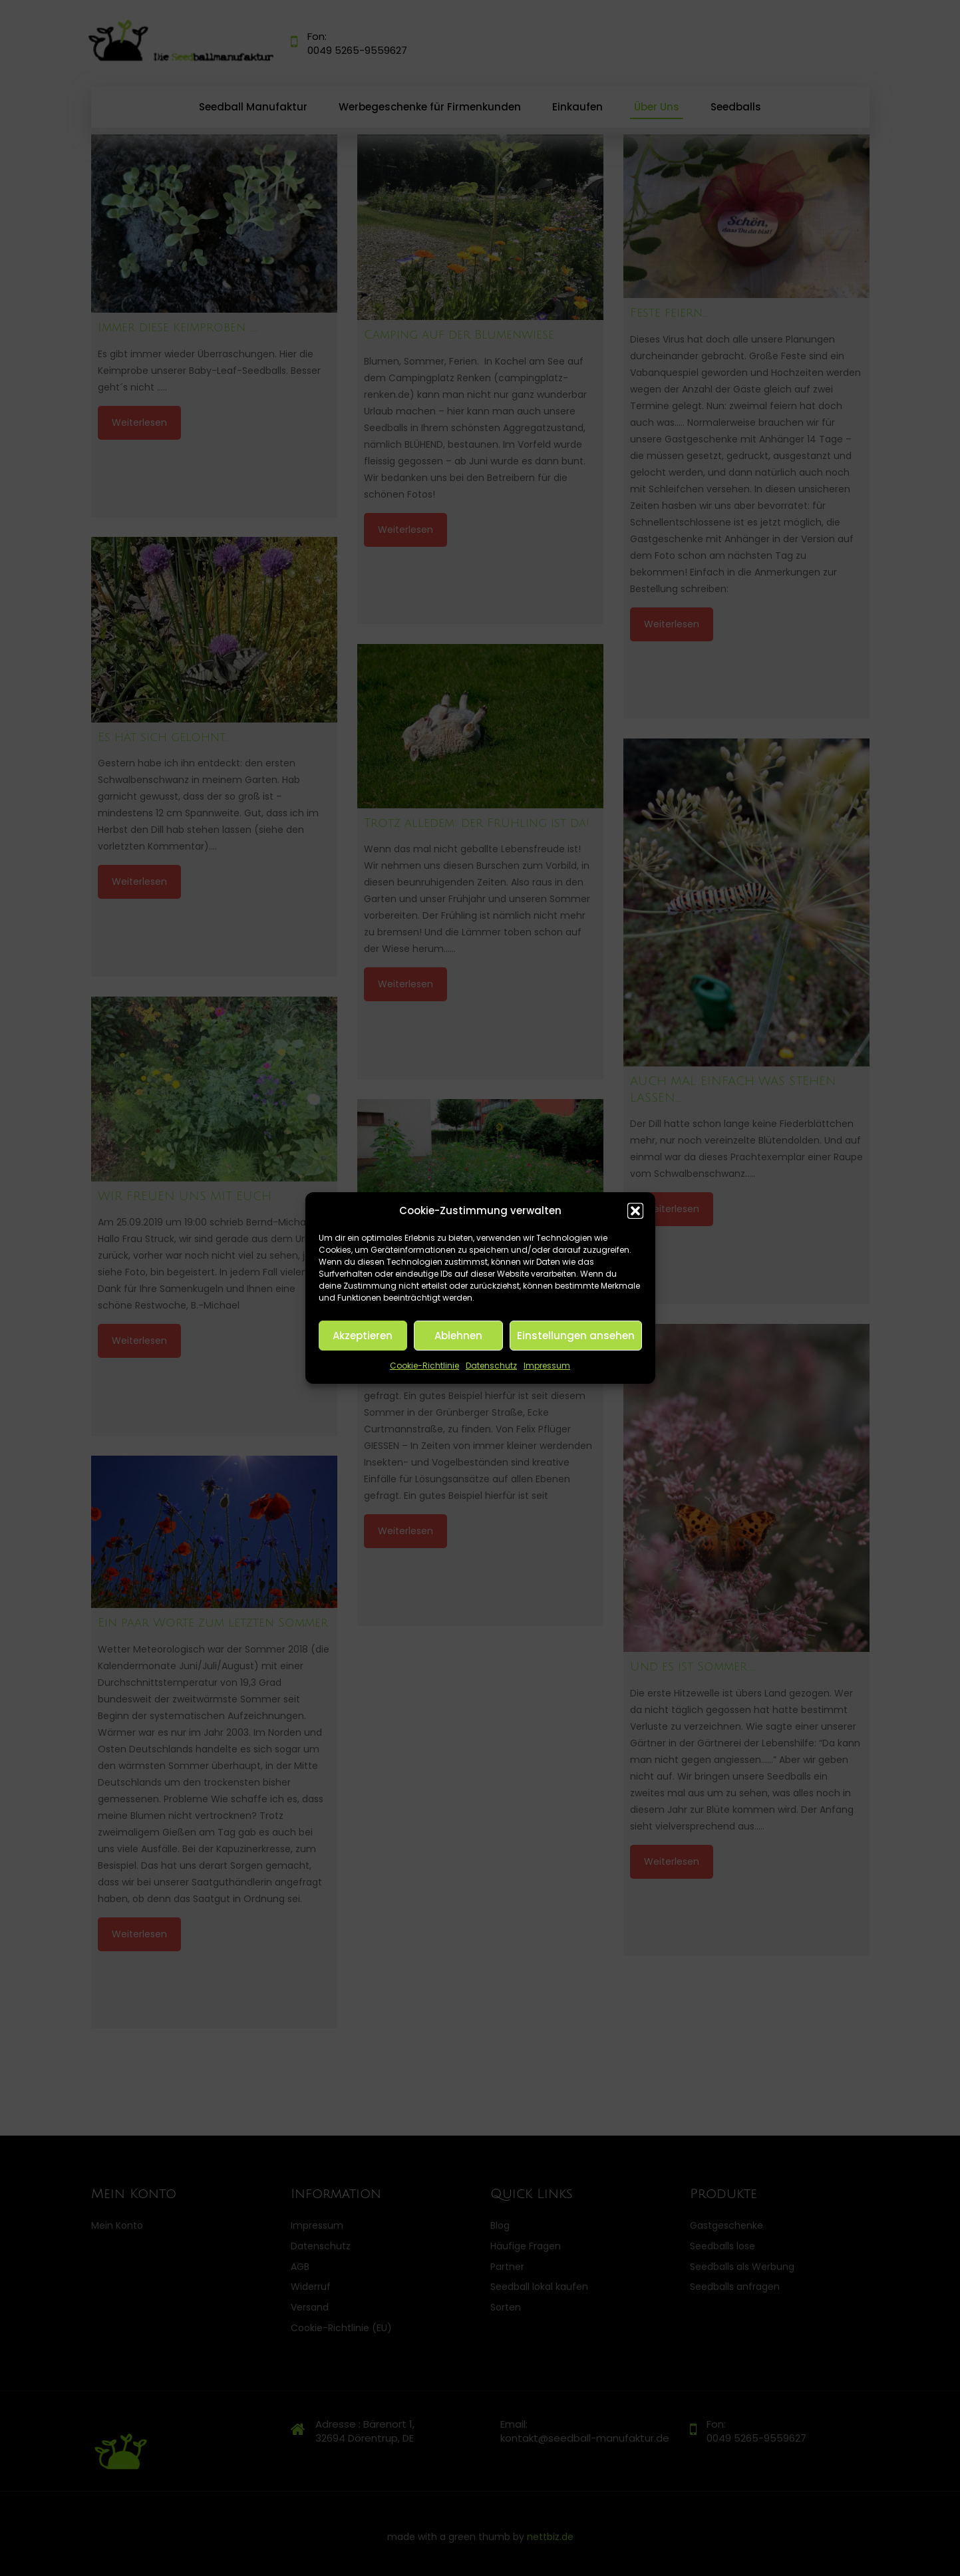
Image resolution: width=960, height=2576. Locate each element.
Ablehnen (458, 1336)
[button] (635, 1210)
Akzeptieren (363, 1336)
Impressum (547, 1365)
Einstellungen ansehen (576, 1336)
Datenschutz (491, 1365)
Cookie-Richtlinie (424, 1365)
